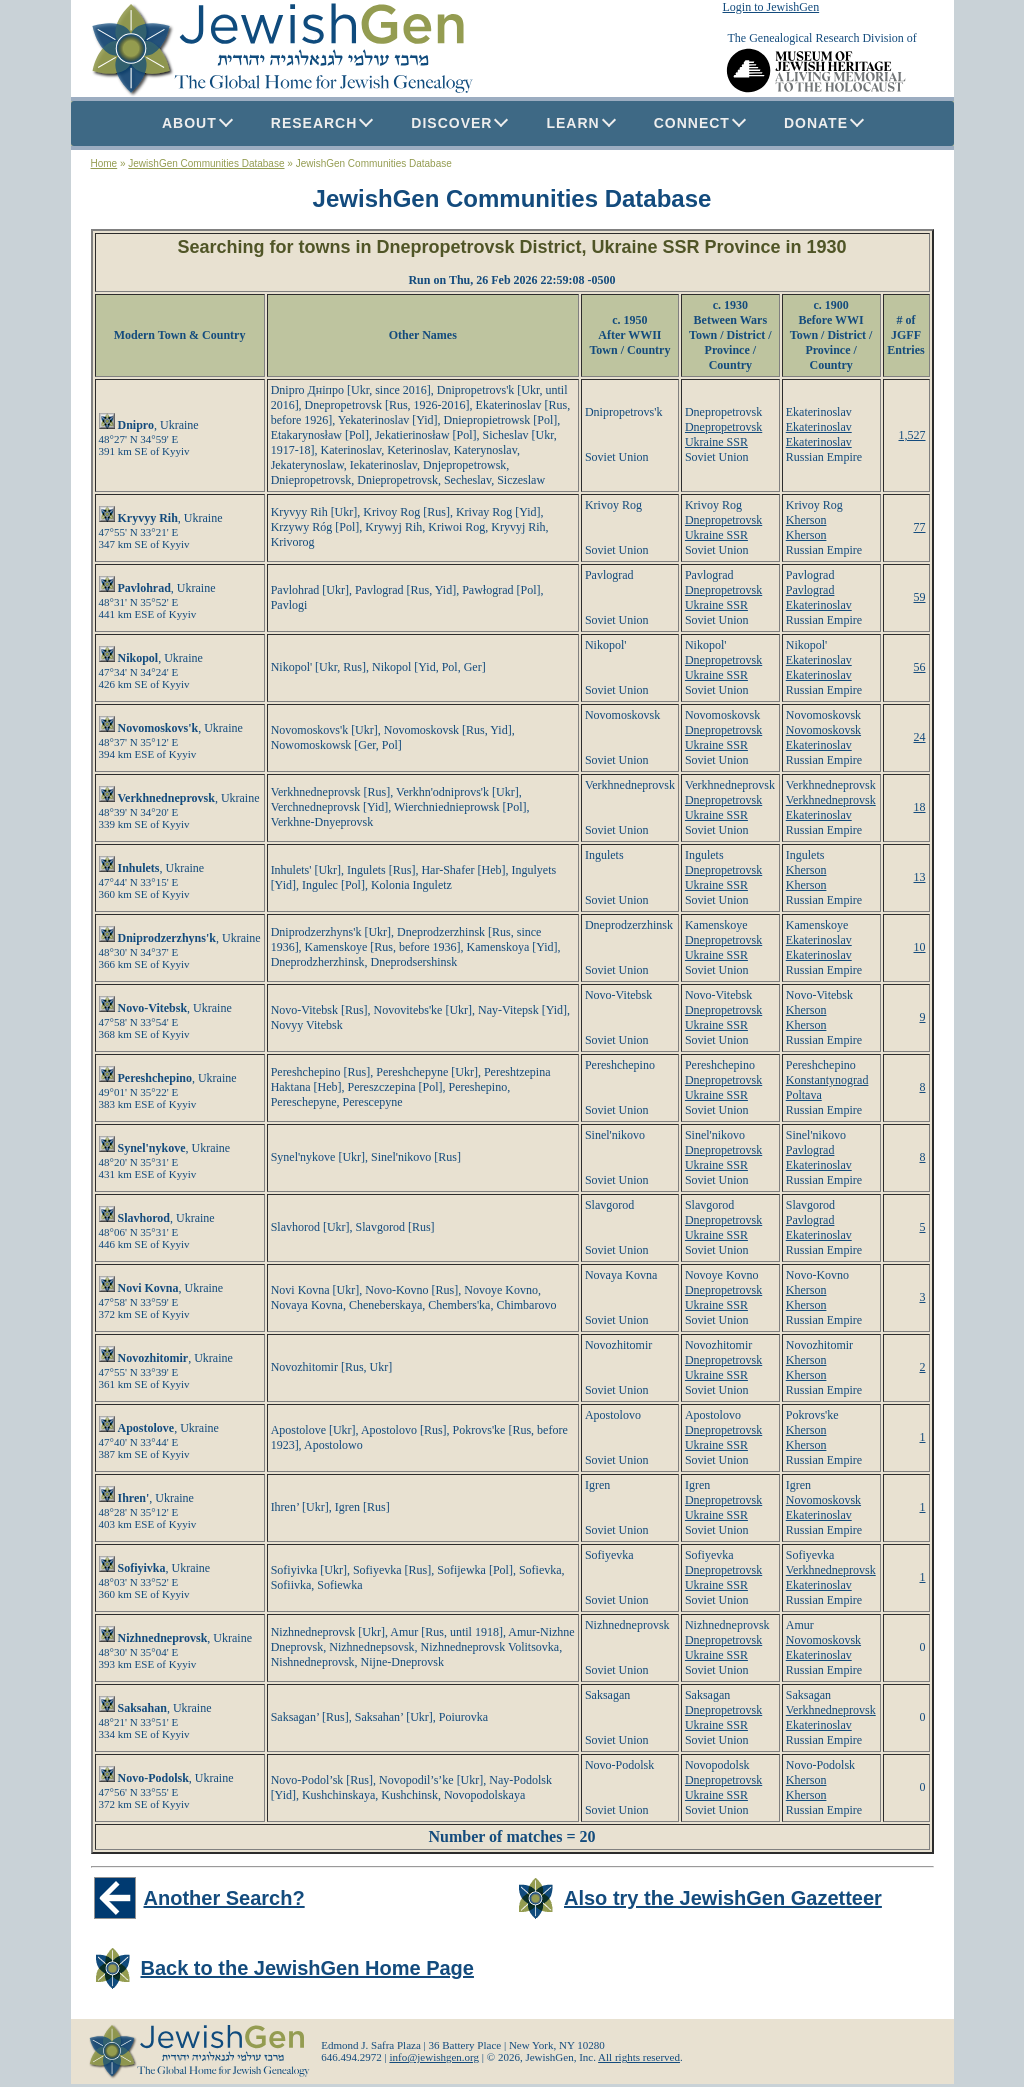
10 (920, 947)
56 (920, 667)
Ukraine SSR (716, 442)
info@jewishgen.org (434, 2057)
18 (920, 807)
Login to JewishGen (771, 7)
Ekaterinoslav (819, 427)
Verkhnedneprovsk (831, 800)
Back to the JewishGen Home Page (307, 1968)
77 (920, 527)
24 (920, 737)
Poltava (804, 1095)
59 (920, 597)
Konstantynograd (827, 1080)
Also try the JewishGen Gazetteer (723, 1898)
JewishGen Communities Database (206, 163)
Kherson (806, 520)
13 (920, 877)
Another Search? (224, 1898)
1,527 (912, 435)
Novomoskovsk (823, 730)
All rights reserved (639, 2057)
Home (104, 163)
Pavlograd (810, 590)
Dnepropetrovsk (723, 427)
